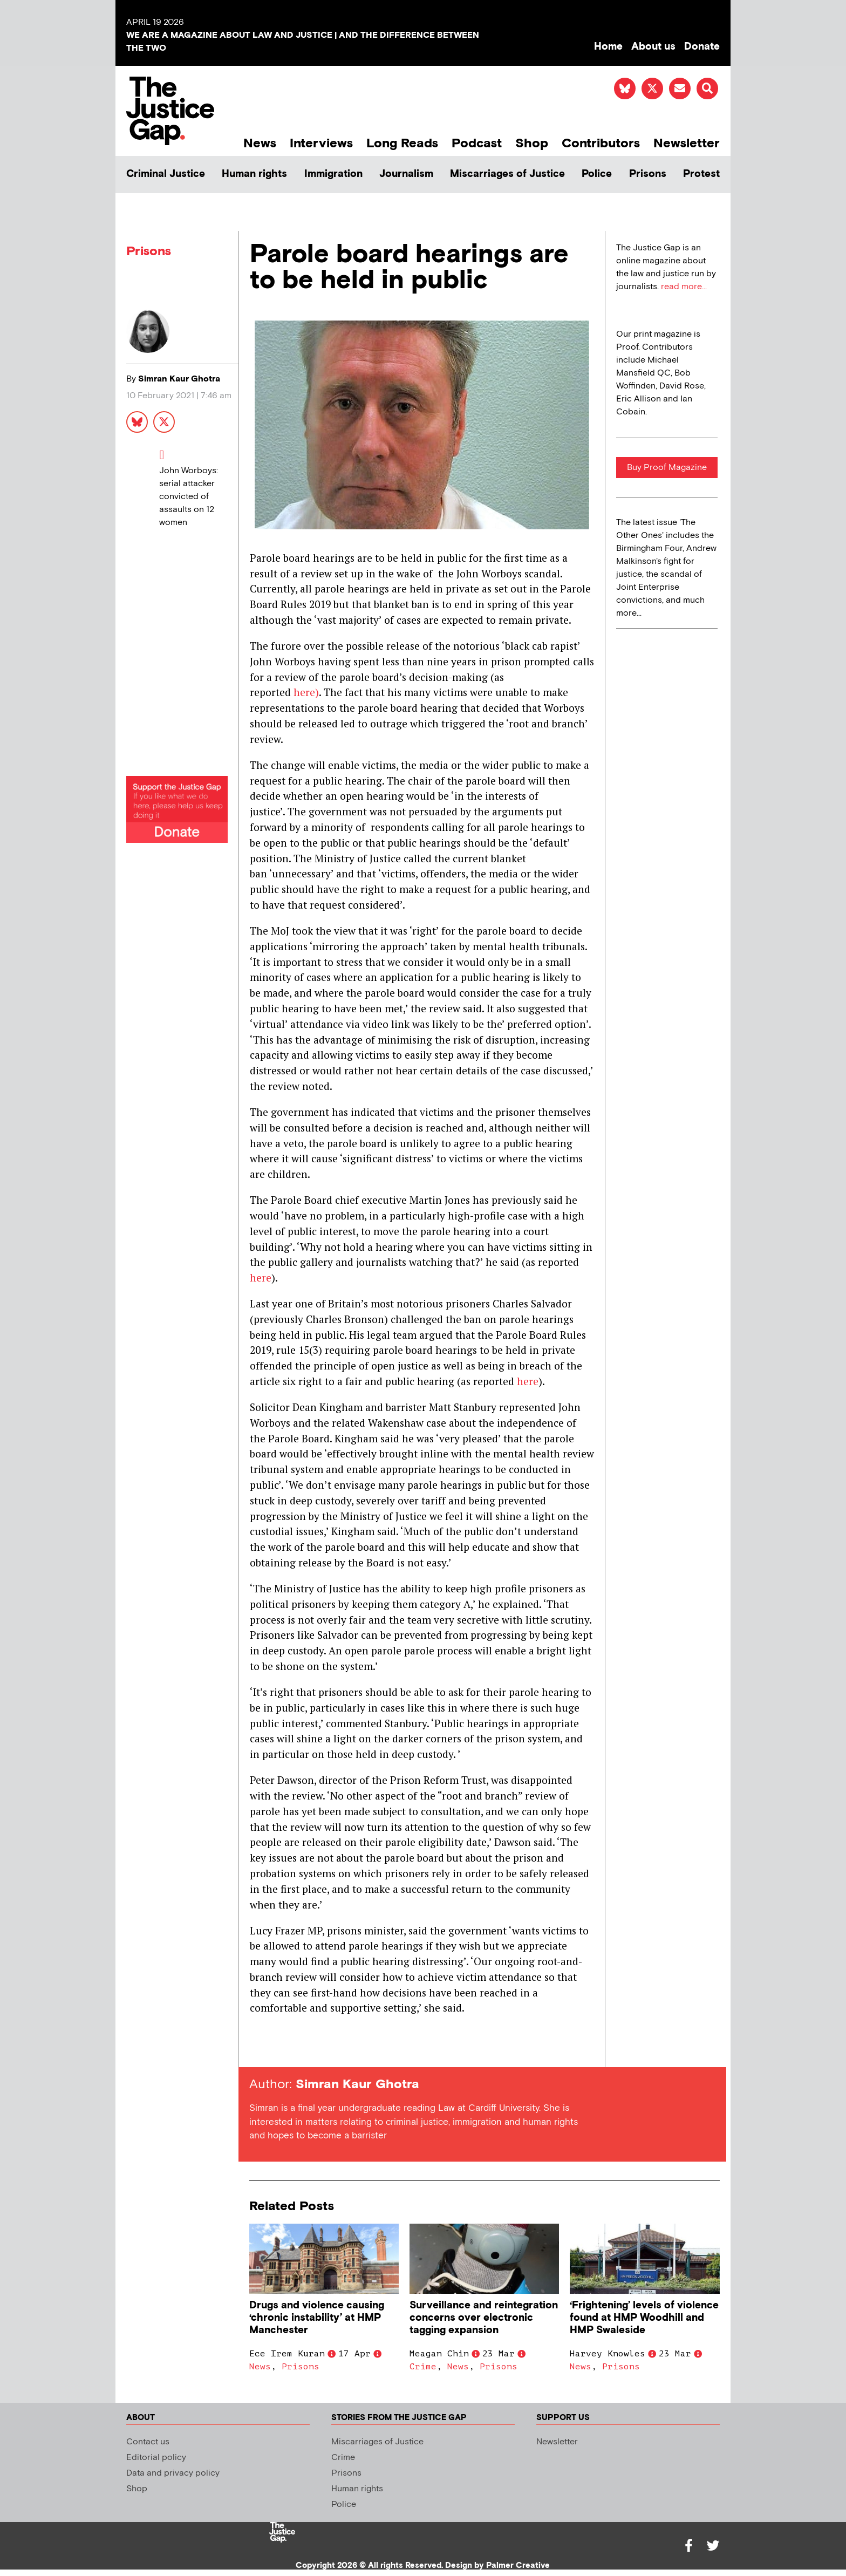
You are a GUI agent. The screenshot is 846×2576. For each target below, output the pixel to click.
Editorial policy (156, 2457)
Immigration (333, 174)
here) (306, 692)
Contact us (147, 2442)
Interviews (321, 143)
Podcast (477, 143)
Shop (531, 143)
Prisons (647, 174)
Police (597, 174)
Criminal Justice (165, 174)
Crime (423, 2366)
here (260, 1277)
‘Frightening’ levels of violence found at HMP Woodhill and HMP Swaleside (644, 2318)
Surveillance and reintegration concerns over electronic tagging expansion (484, 2318)
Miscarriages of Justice (507, 174)
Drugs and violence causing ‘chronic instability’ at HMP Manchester (316, 2318)
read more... (684, 286)
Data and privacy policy (173, 2473)
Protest (701, 174)
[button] (707, 88)
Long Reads (402, 143)
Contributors (601, 143)
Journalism (406, 174)
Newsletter (686, 143)
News (259, 143)
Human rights (254, 174)
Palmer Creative (518, 2565)
